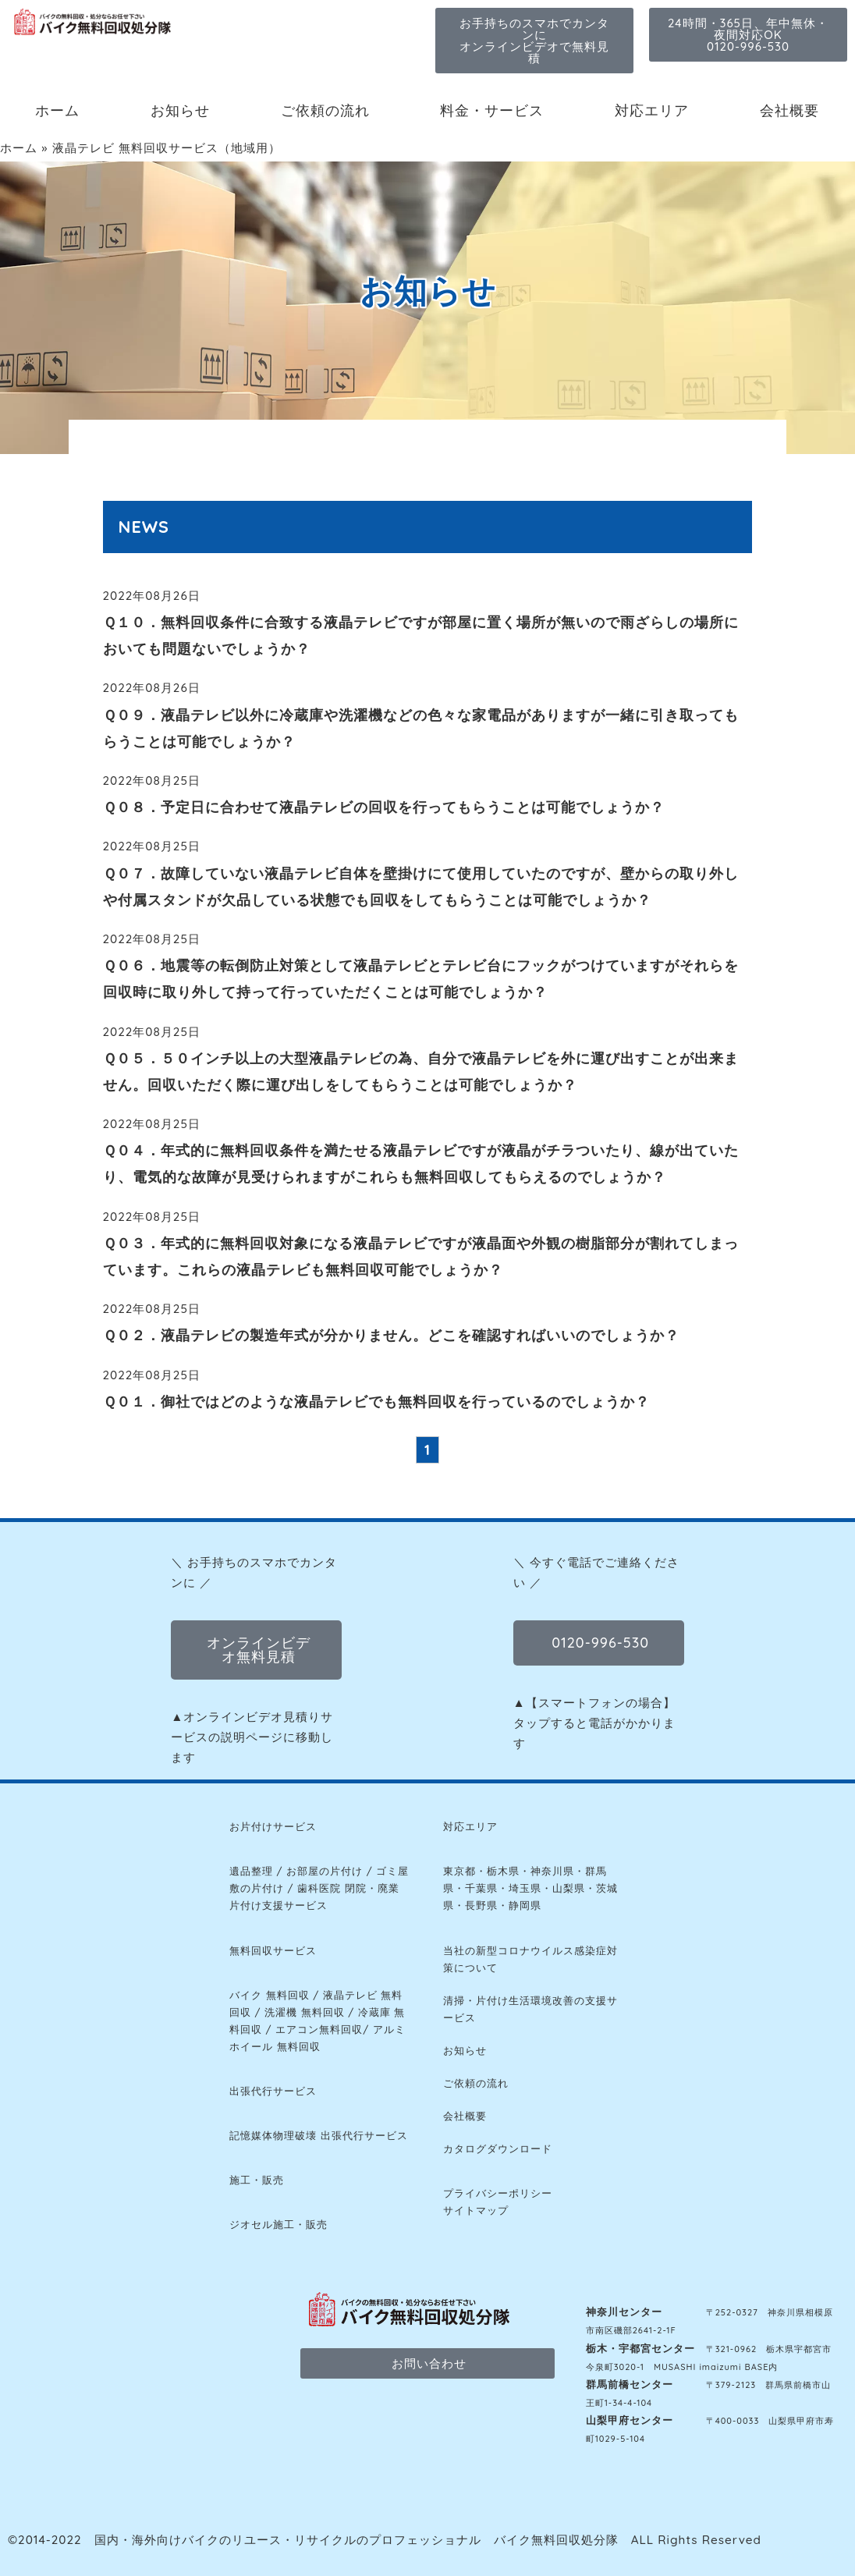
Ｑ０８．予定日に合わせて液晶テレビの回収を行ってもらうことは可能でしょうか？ (384, 807)
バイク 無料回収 (269, 1995)
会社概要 (789, 110)
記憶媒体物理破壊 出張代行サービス (318, 2135)
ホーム (57, 110)
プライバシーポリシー (497, 2193)
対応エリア (652, 110)
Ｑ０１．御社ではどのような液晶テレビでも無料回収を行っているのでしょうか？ (376, 1401)
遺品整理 (251, 1871)
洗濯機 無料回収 (304, 2012)
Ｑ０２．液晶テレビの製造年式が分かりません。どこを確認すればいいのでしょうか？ (391, 1335)
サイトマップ (476, 2210)
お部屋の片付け (324, 1871)
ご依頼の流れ (325, 110)
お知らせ (180, 110)
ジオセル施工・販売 (278, 2224)
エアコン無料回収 (319, 2029)
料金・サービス (492, 110)
